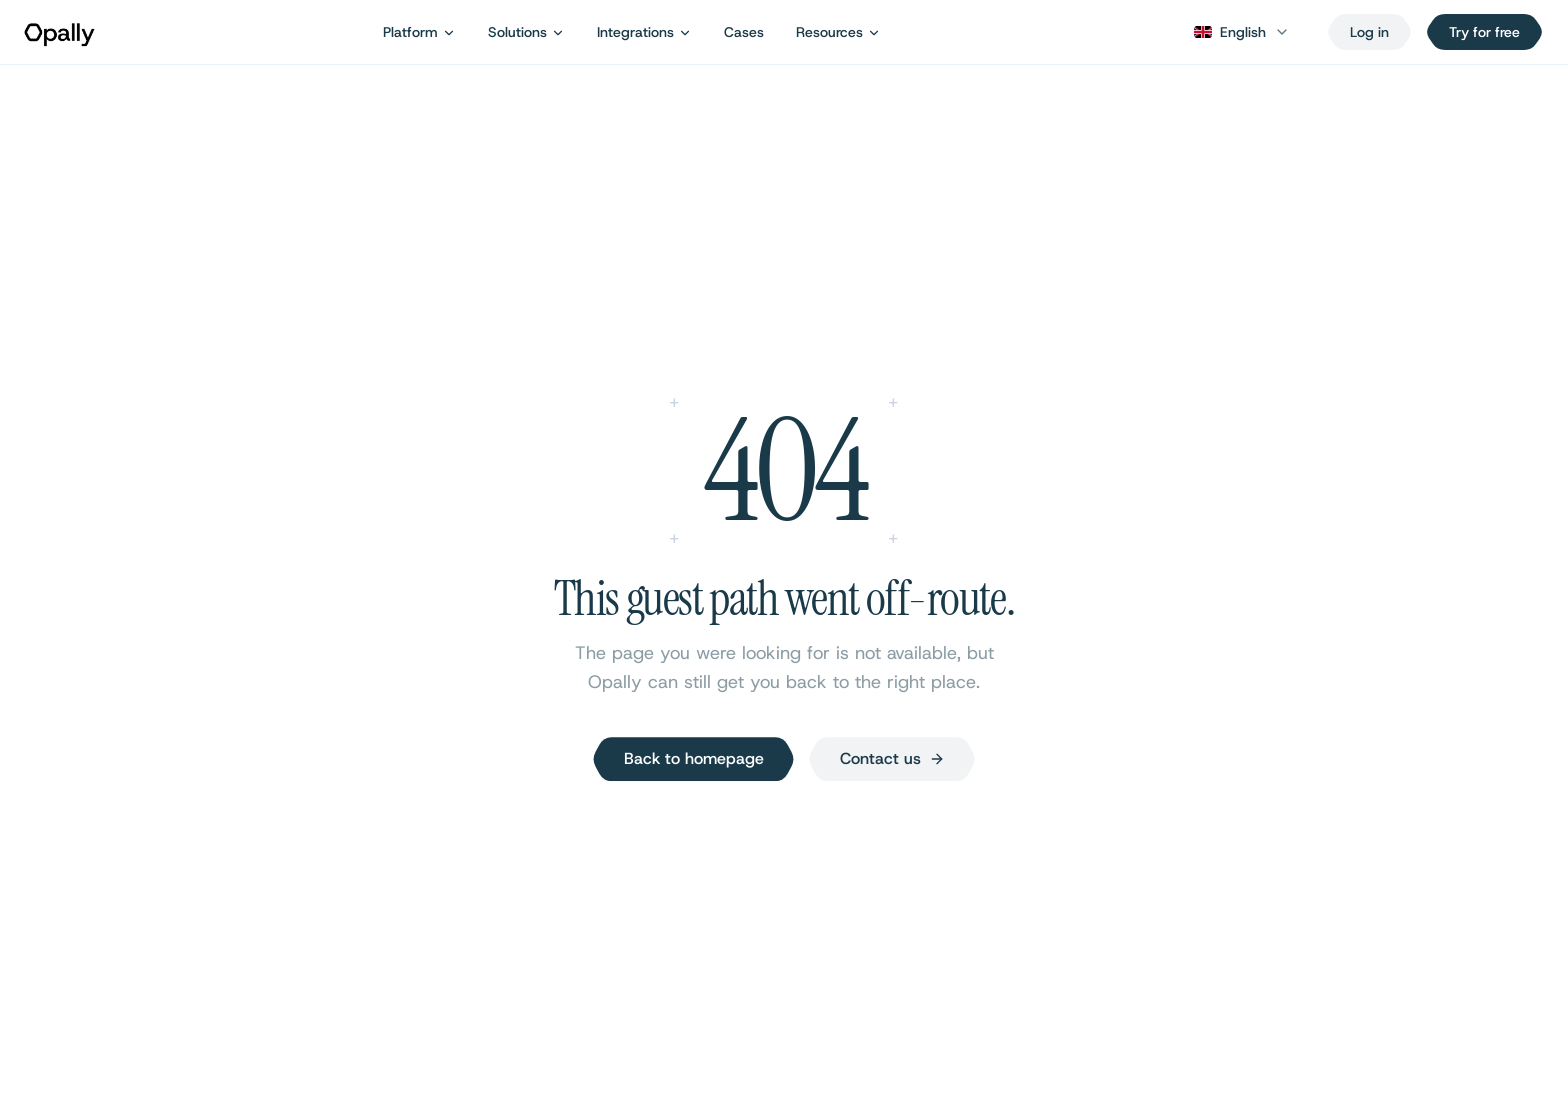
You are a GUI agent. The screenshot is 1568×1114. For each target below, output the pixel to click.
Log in (1369, 32)
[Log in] (1369, 32)
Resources (838, 32)
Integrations (644, 32)
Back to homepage (694, 758)
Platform (419, 32)
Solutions (526, 32)
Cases (744, 32)
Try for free (1484, 32)
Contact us (892, 758)
